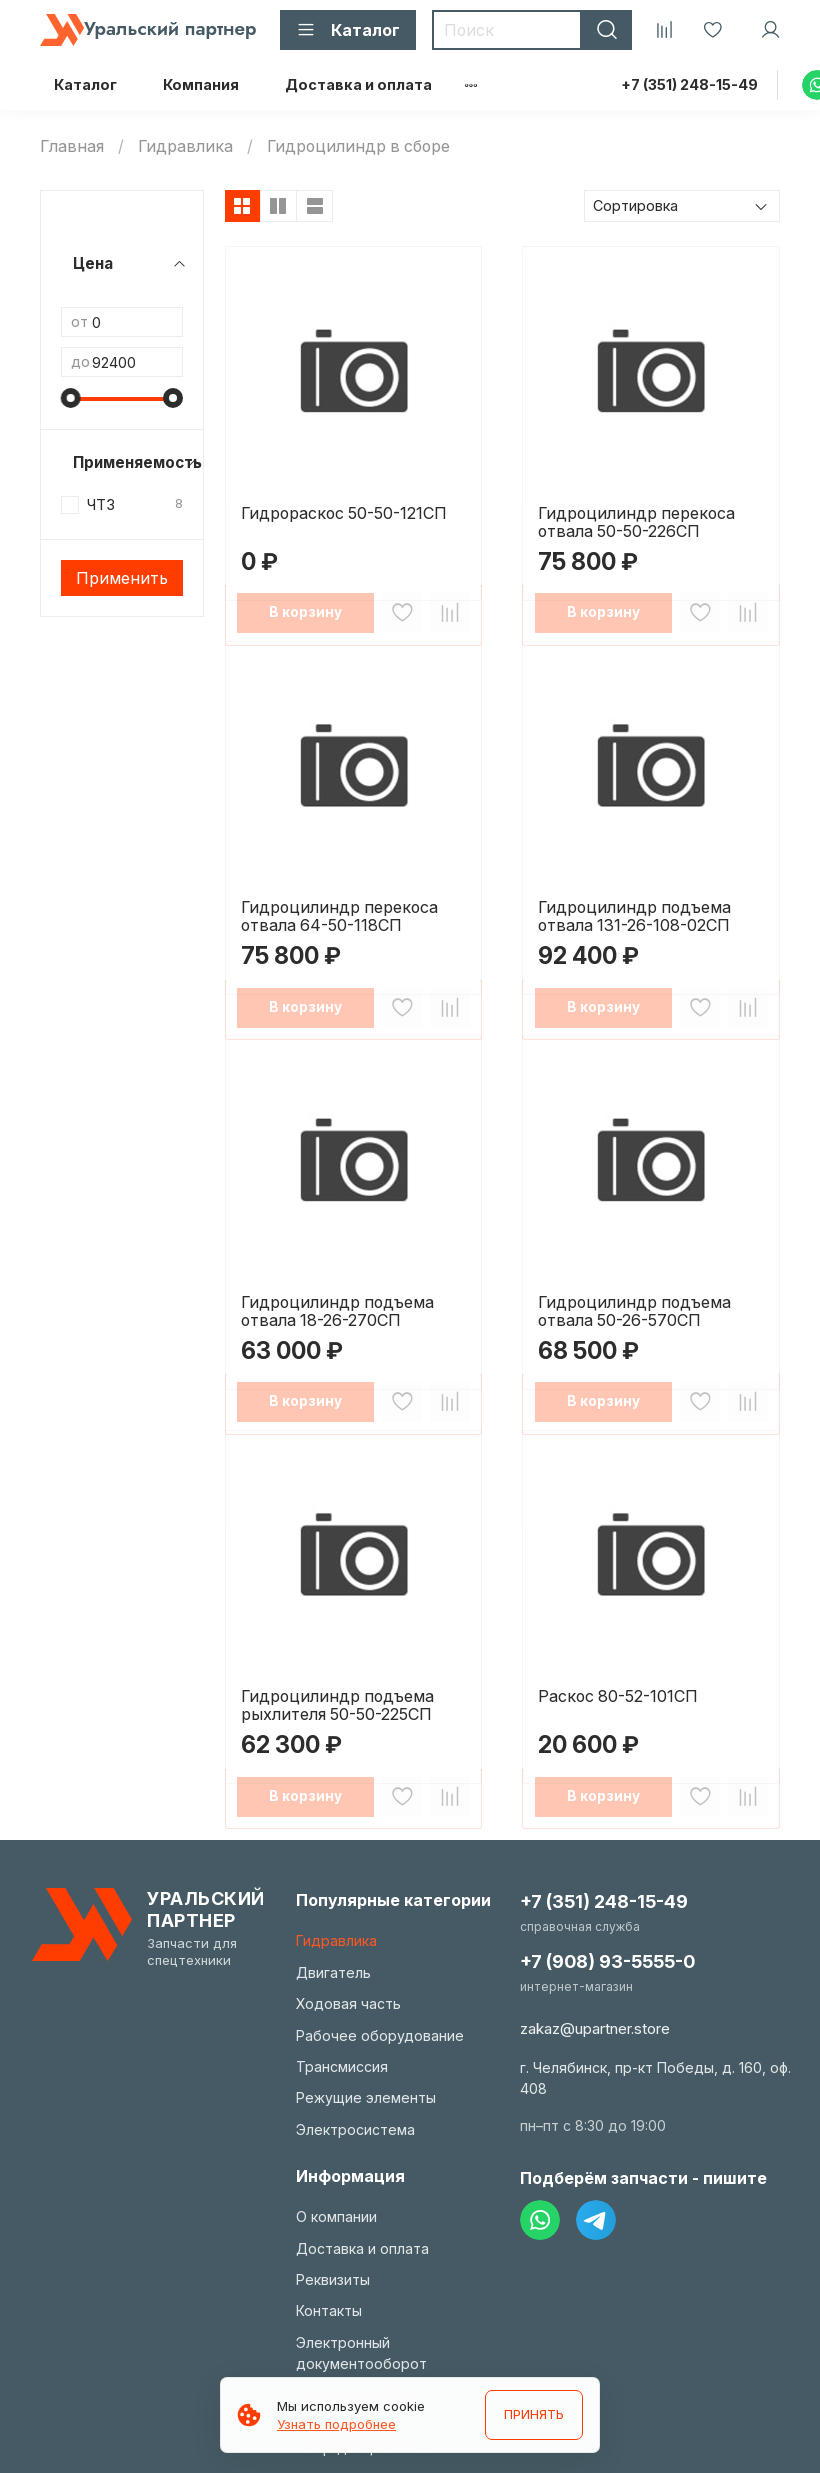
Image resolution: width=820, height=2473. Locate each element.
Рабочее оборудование (380, 2035)
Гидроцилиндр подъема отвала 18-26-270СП (337, 1311)
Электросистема (355, 2129)
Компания (201, 84)
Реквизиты (333, 2279)
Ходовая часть (348, 2003)
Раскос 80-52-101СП (618, 1696)
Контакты (329, 2310)
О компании (336, 2216)
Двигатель (333, 1972)
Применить (122, 578)
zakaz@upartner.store (595, 2028)
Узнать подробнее (336, 2424)
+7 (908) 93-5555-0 (607, 1961)
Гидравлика (185, 146)
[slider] (71, 398)
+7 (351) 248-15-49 (689, 84)
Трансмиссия (342, 2066)
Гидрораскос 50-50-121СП (344, 513)
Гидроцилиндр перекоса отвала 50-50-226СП (636, 522)
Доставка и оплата (358, 84)
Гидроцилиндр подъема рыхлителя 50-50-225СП (337, 1705)
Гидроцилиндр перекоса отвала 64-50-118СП (339, 916)
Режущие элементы (366, 2097)
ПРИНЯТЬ (532, 2415)
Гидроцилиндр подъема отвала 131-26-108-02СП (634, 916)
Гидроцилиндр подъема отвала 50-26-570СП (634, 1311)
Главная (72, 146)
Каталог (85, 84)
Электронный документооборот (361, 2353)
